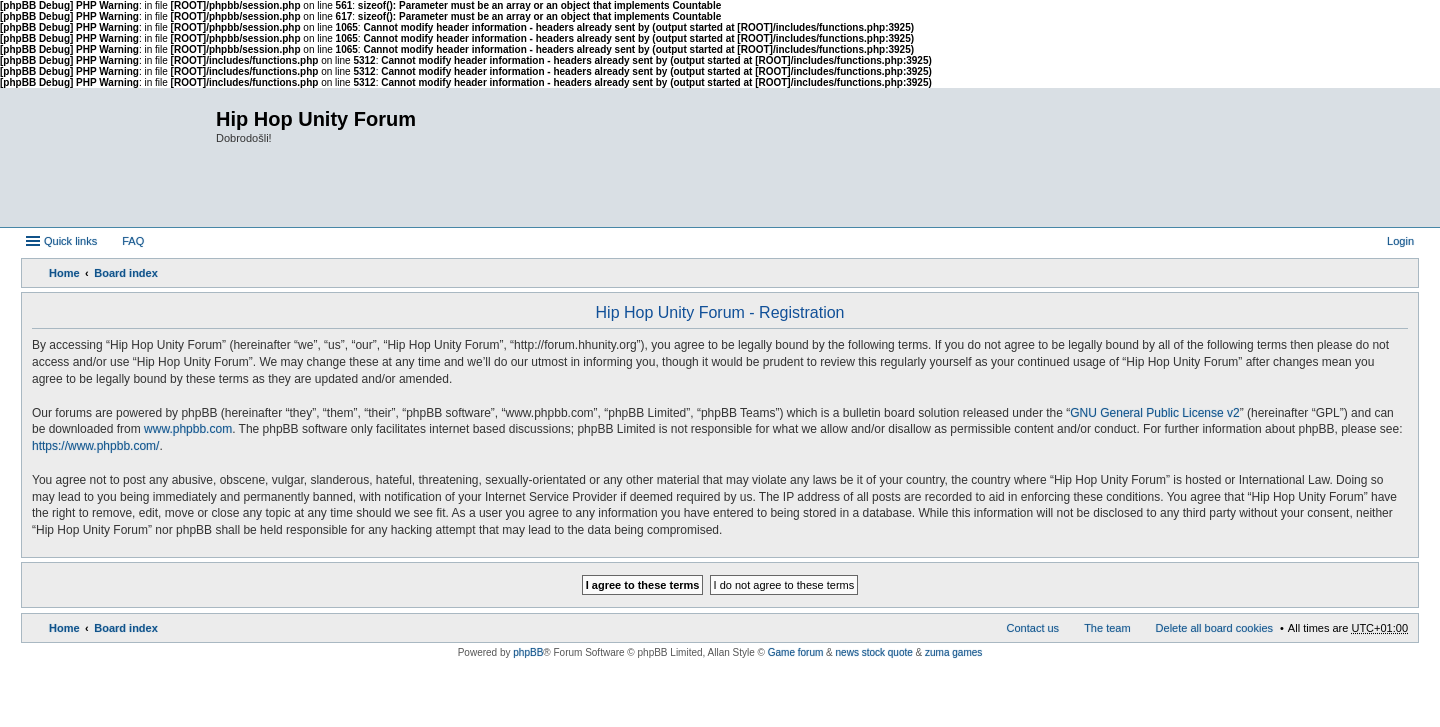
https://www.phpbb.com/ (95, 446)
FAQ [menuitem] (133, 241)
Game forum (796, 652)
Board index (126, 273)
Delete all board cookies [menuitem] (1214, 628)
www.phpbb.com (188, 429)
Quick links (70, 241)
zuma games (953, 652)
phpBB (528, 652)
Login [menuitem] (1400, 241)
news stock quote (874, 652)
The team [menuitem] (1107, 628)
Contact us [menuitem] (1033, 628)
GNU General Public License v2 (1154, 413)
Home (64, 273)
